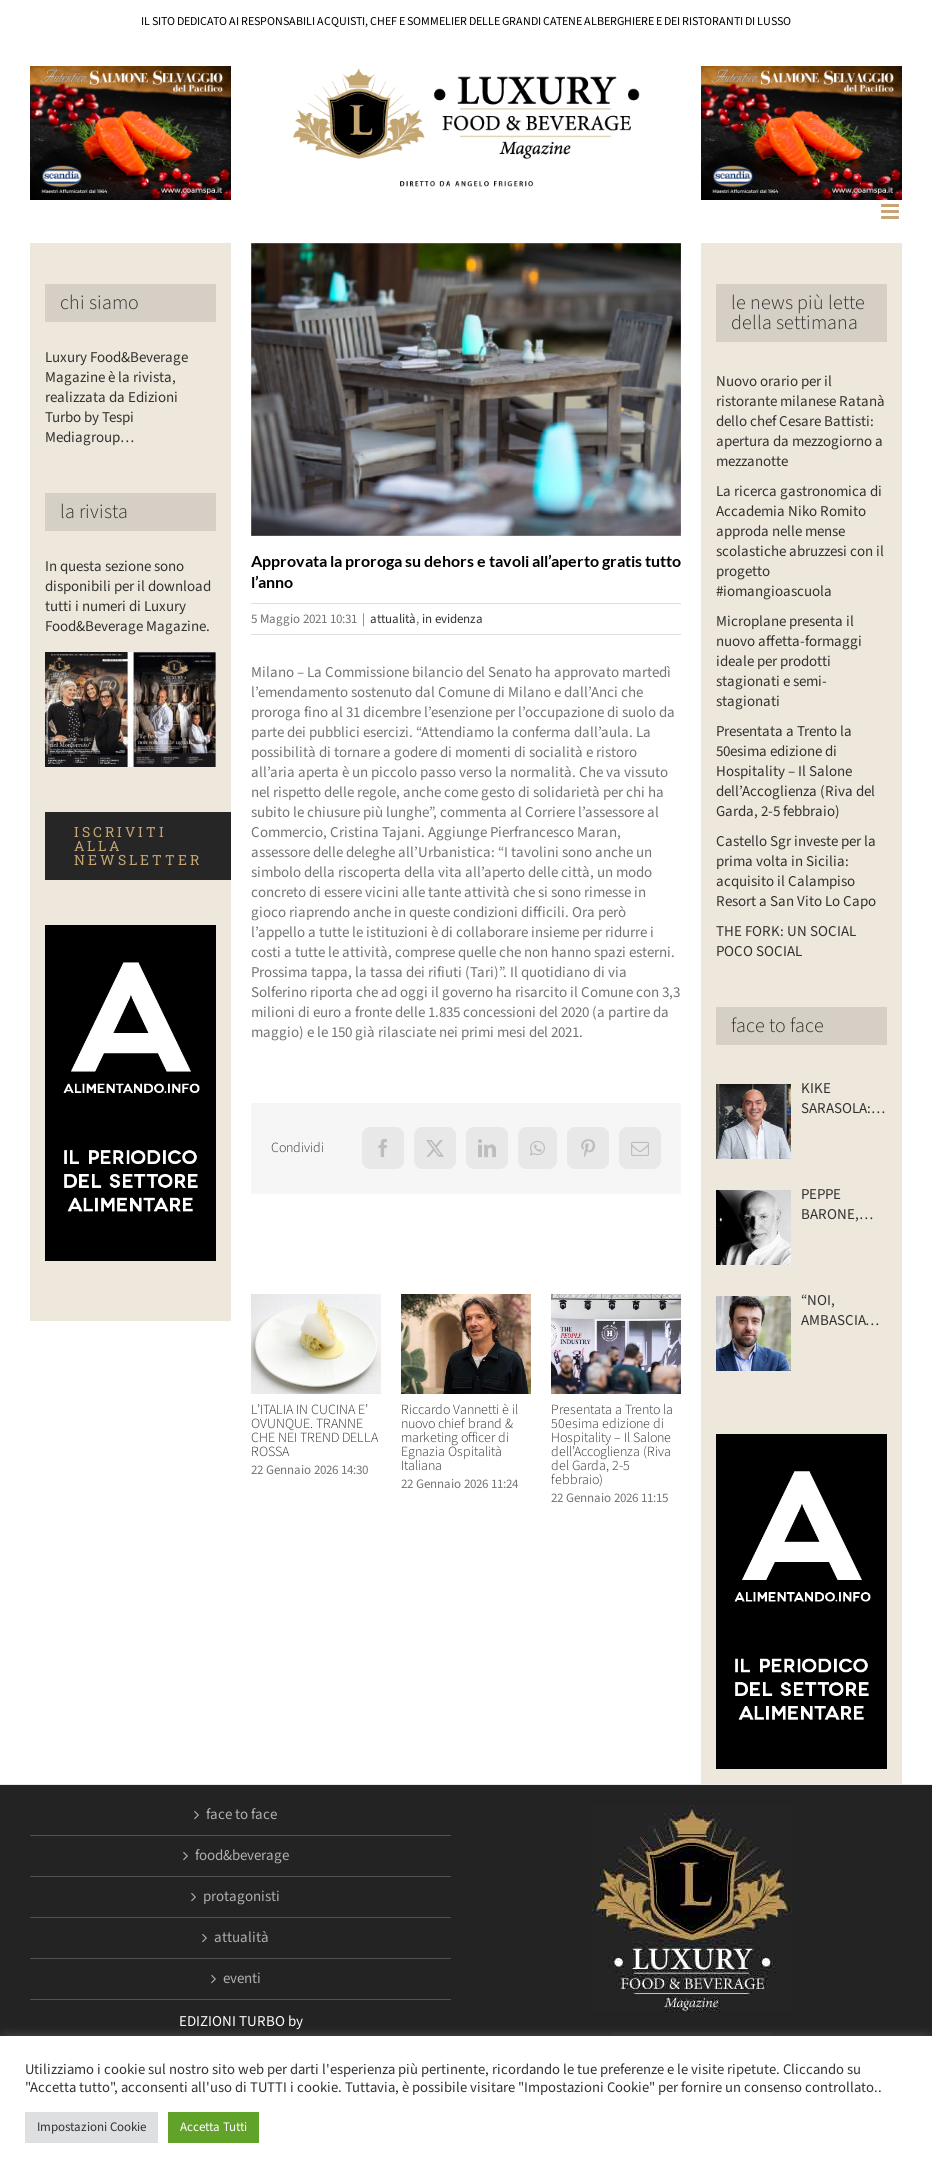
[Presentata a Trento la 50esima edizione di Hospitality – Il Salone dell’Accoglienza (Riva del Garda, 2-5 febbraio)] (616, 1304)
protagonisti (241, 1897)
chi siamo (99, 303)
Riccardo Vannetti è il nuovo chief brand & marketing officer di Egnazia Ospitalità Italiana (459, 1438)
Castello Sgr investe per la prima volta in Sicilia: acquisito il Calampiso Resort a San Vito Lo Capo (796, 871)
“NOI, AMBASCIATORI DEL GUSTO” (844, 1311)
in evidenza (452, 619)
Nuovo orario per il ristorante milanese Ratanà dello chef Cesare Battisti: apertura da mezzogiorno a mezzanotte (800, 421)
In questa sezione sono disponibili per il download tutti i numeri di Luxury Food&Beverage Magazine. (128, 596)
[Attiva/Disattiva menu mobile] (891, 211)
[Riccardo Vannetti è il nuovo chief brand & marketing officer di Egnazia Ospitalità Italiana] (466, 1304)
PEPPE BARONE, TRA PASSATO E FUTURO (843, 1205)
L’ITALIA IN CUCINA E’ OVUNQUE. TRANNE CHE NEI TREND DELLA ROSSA (314, 1431)
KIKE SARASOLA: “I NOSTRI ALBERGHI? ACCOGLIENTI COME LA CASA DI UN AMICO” (844, 1099)
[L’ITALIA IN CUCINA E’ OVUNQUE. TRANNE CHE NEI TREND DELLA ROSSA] (316, 1304)
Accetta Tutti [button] (213, 2127)
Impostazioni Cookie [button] (91, 2127)
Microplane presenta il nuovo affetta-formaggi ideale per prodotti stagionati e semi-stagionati (789, 661)
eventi (242, 1979)
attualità (393, 619)
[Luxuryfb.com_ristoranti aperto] (466, 389)
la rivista (94, 512)
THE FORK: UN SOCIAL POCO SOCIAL (786, 941)
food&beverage (242, 1856)
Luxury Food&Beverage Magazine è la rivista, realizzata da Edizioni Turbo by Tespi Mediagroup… (116, 397)
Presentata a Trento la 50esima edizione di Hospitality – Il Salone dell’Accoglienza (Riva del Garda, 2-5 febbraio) (612, 1445)
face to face (777, 1026)
